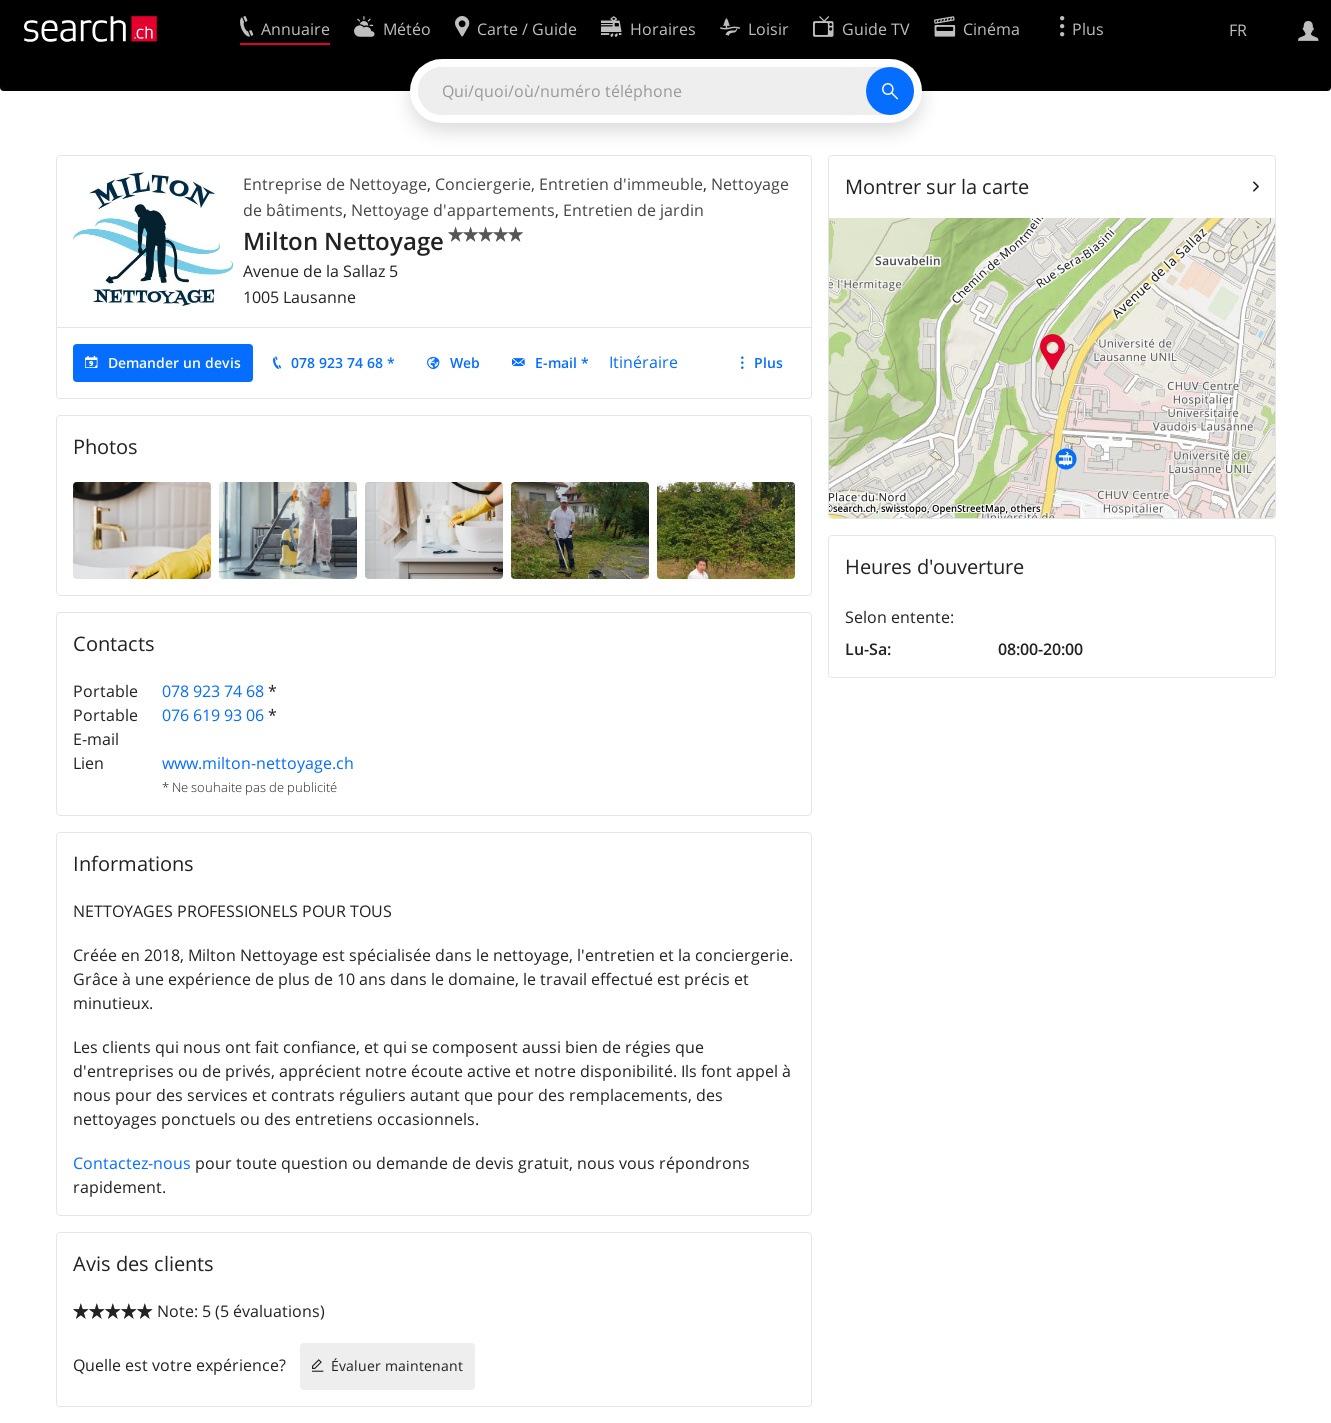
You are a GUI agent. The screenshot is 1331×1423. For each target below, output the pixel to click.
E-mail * (562, 362)
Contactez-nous (132, 1163)
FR (1238, 30)
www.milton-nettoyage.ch (258, 763)
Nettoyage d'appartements (453, 210)
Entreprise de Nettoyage (335, 184)
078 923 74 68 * (343, 362)
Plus (768, 362)
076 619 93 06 (213, 715)
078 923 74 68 (213, 691)
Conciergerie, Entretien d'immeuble (569, 184)
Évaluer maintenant (397, 1365)
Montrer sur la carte (937, 186)
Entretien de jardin (633, 210)
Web (465, 362)
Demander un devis (174, 362)
